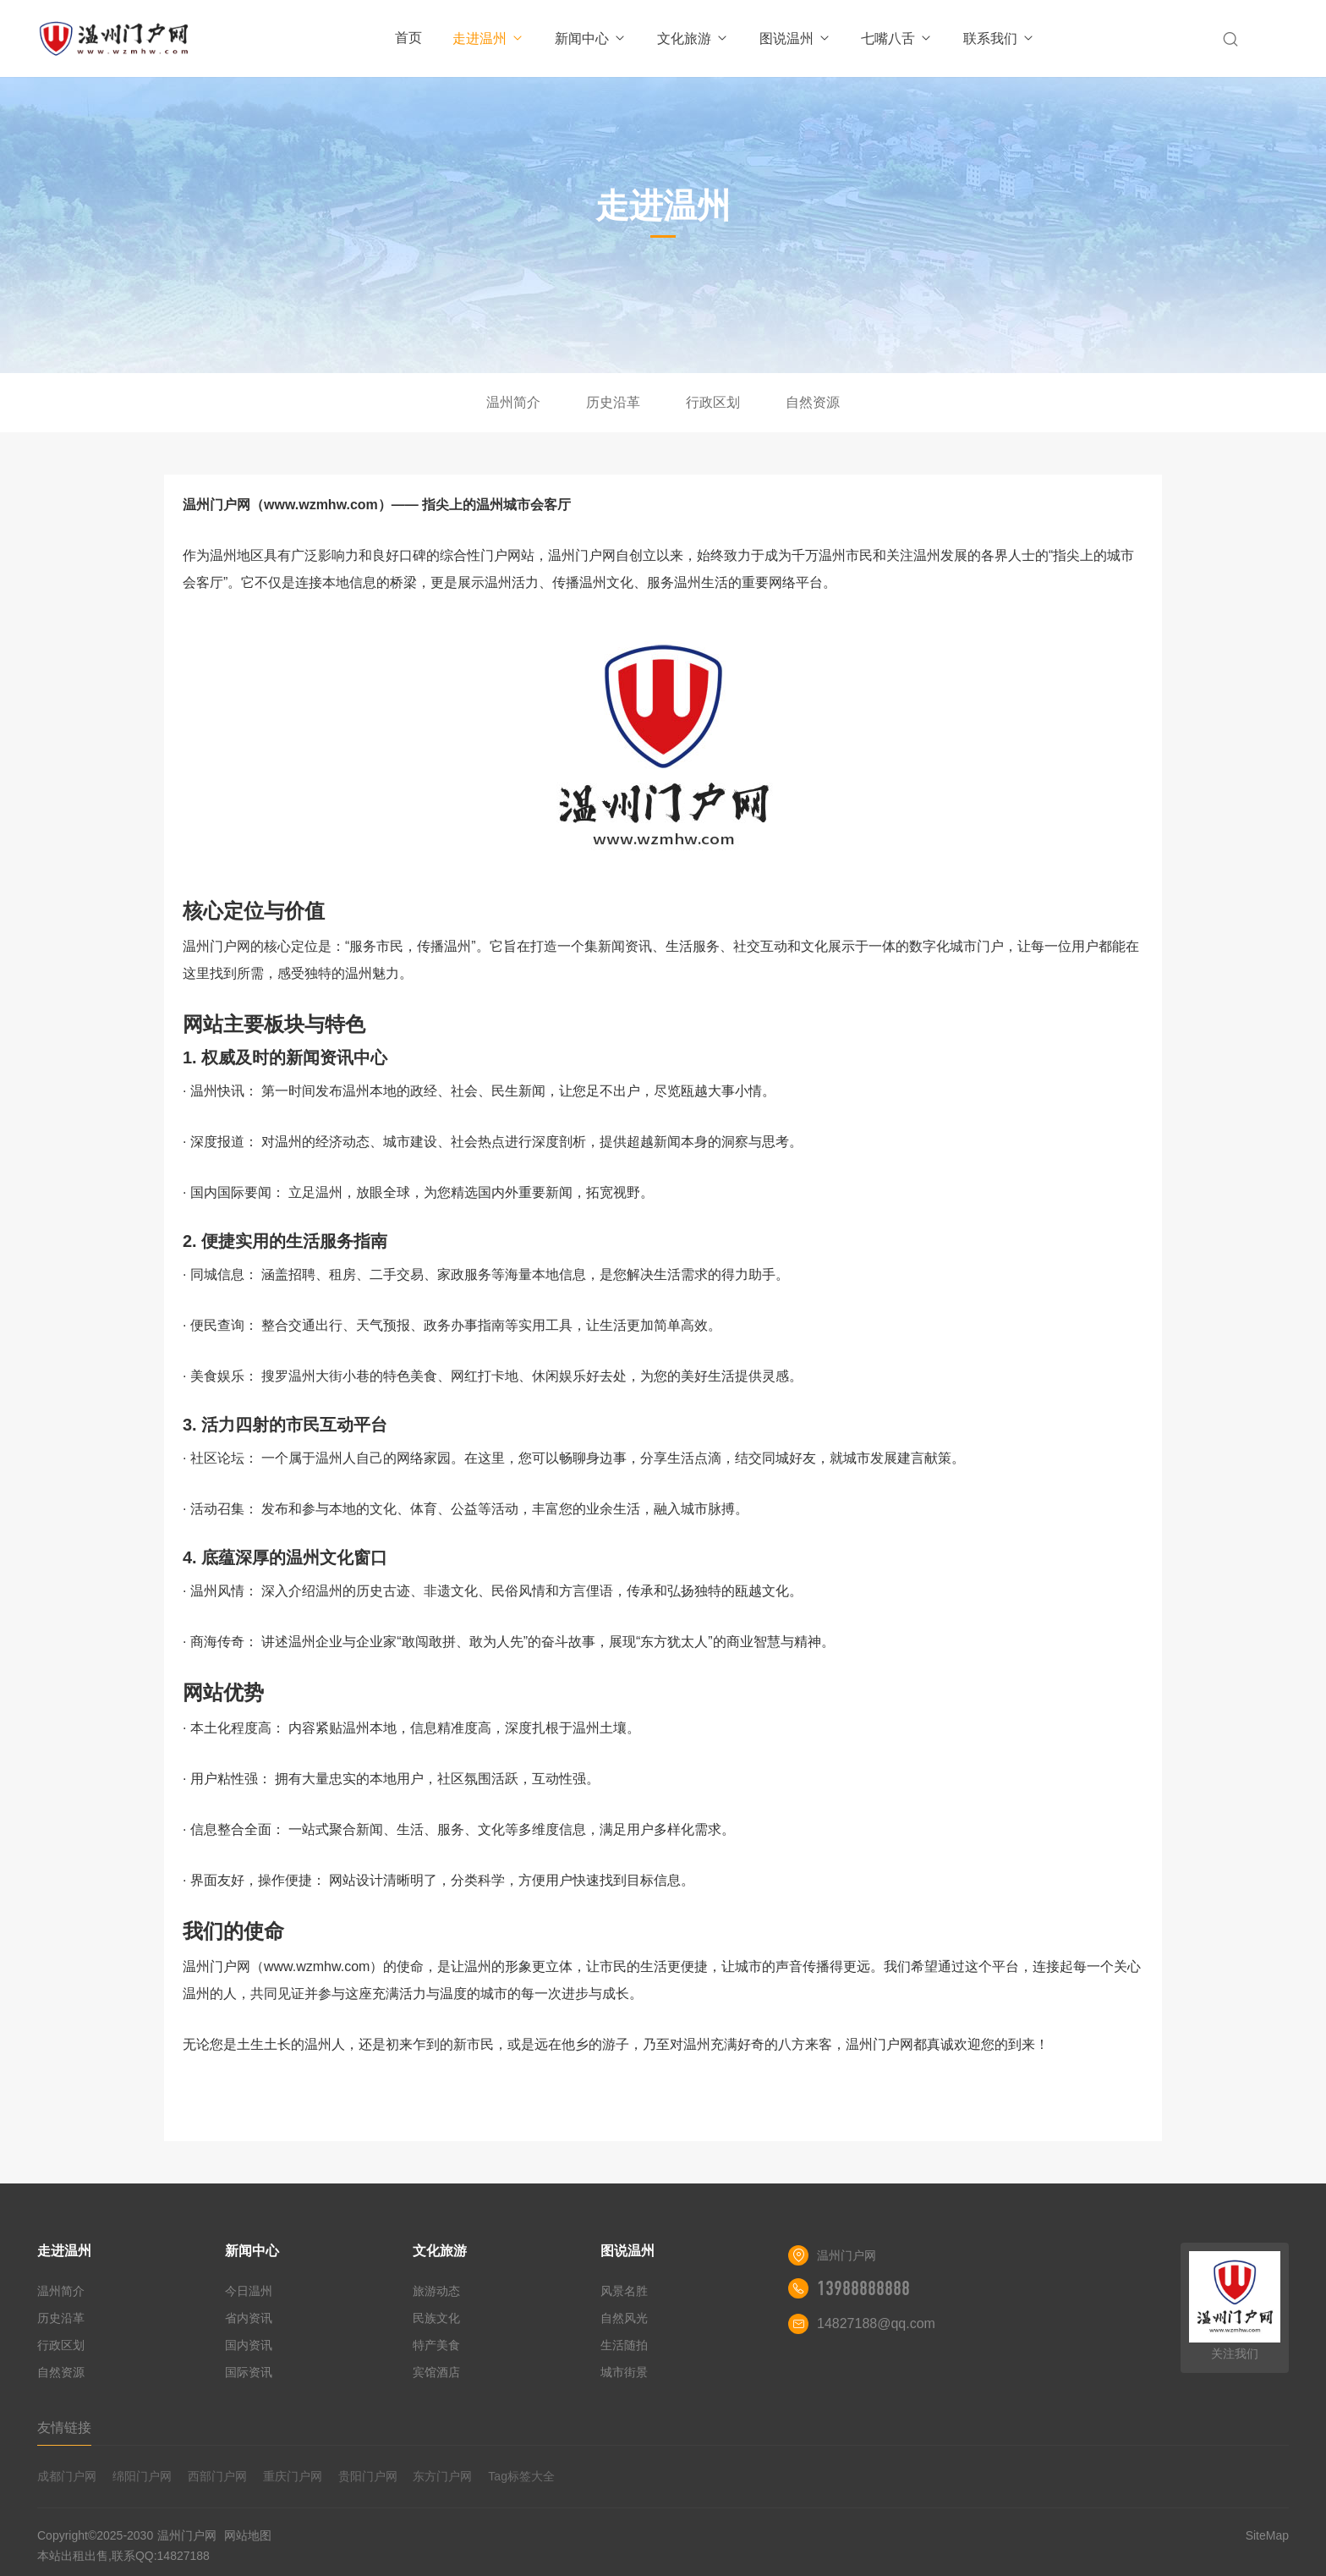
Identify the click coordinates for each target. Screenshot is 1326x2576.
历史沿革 (613, 402)
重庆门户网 (292, 2476)
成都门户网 (66, 2476)
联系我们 (999, 38)
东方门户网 (442, 2476)
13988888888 (863, 2288)
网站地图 (247, 2535)
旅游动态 (436, 2291)
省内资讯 (248, 2318)
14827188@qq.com (876, 2323)
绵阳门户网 (142, 2476)
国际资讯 (248, 2372)
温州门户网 (186, 2535)
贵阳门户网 (367, 2476)
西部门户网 (217, 2476)
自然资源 (813, 402)
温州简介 (513, 402)
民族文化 (436, 2318)
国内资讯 (248, 2345)
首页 (408, 37)
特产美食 (436, 2345)
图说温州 (795, 38)
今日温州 (248, 2291)
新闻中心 (591, 38)
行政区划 (713, 402)
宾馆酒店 (436, 2372)
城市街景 (624, 2372)
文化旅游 (693, 38)
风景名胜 (624, 2291)
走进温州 (488, 38)
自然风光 (624, 2318)
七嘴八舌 (897, 38)
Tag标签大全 (521, 2476)
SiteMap (1267, 2535)
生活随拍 (624, 2345)
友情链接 (64, 2427)
